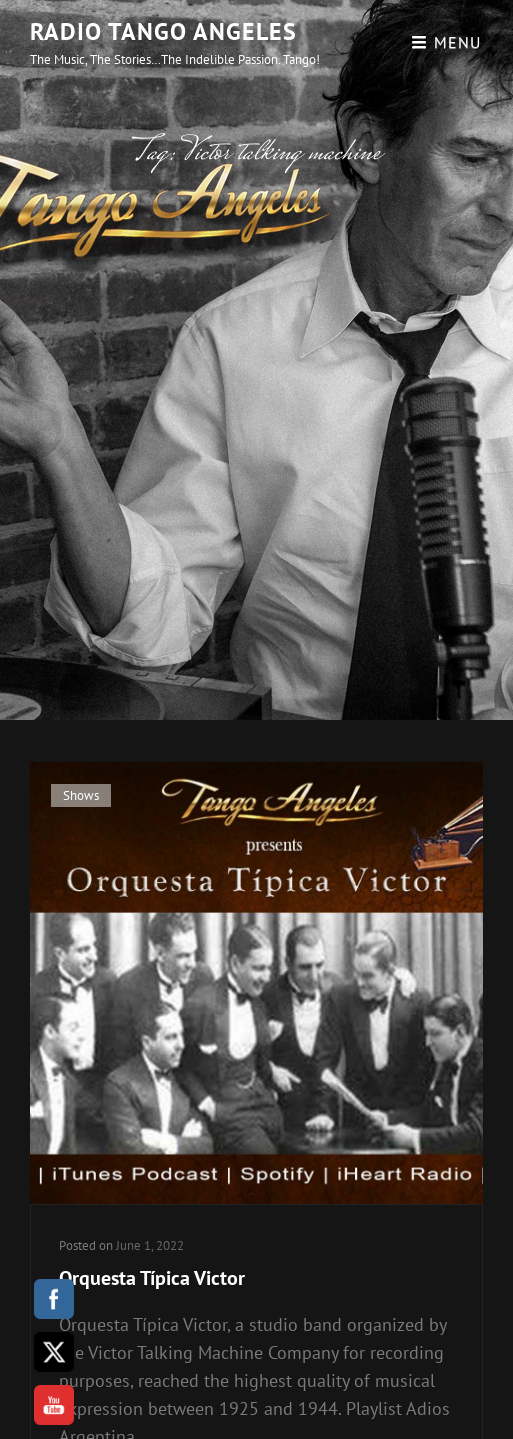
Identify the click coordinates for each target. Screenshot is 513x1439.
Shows (81, 795)
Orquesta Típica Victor (152, 1278)
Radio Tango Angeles (163, 31)
